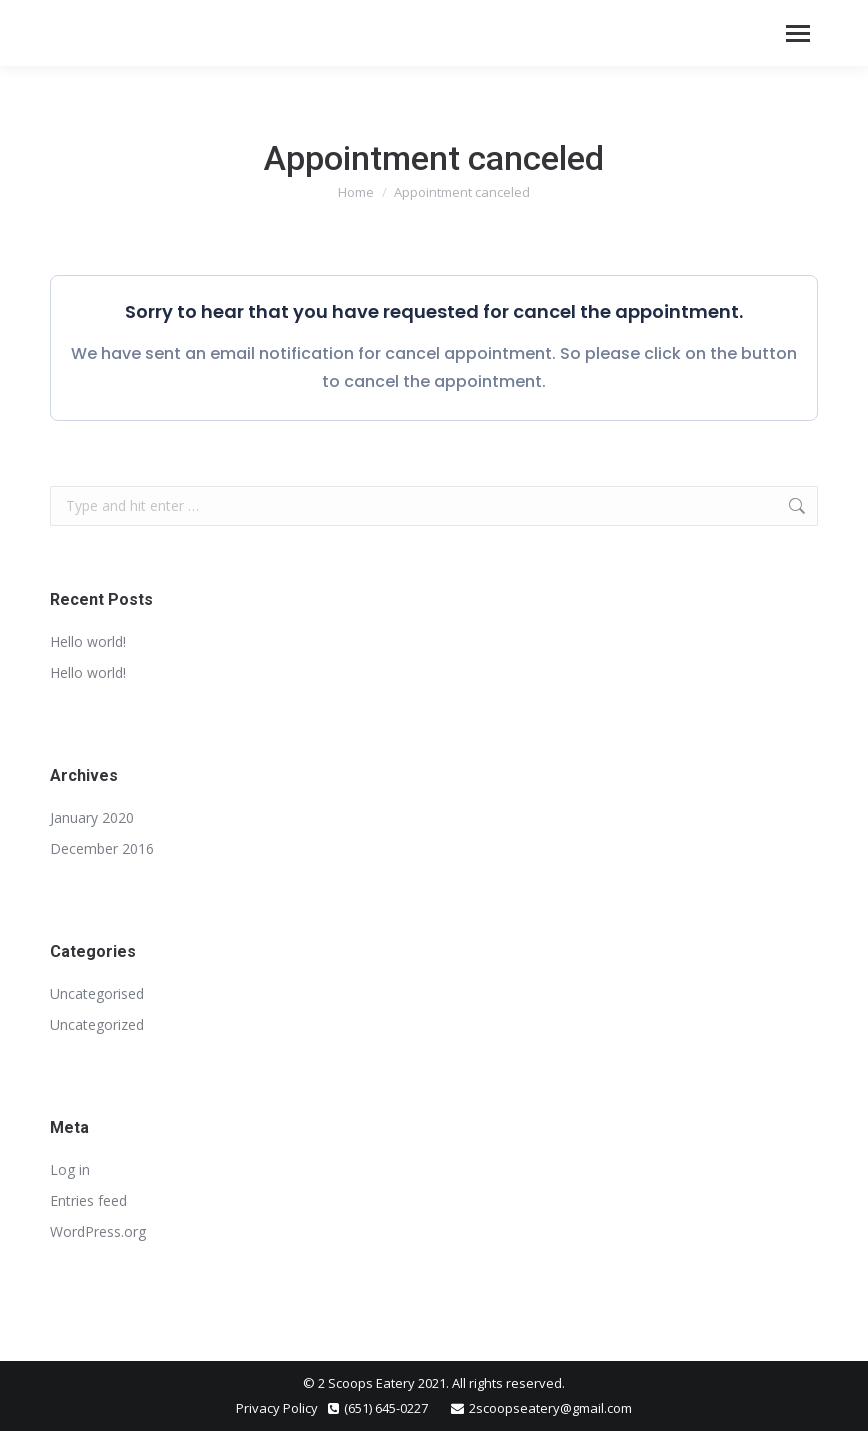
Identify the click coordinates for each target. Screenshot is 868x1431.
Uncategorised (97, 993)
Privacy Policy (277, 1408)
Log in (70, 1169)
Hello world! (88, 641)
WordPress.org (98, 1231)
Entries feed (88, 1200)
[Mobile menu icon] (798, 33)
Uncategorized (97, 1024)
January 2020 (92, 817)
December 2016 (102, 848)
